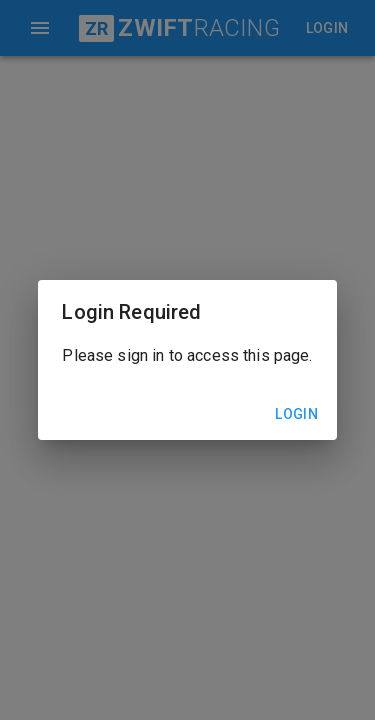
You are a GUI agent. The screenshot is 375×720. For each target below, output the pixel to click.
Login (297, 414)
